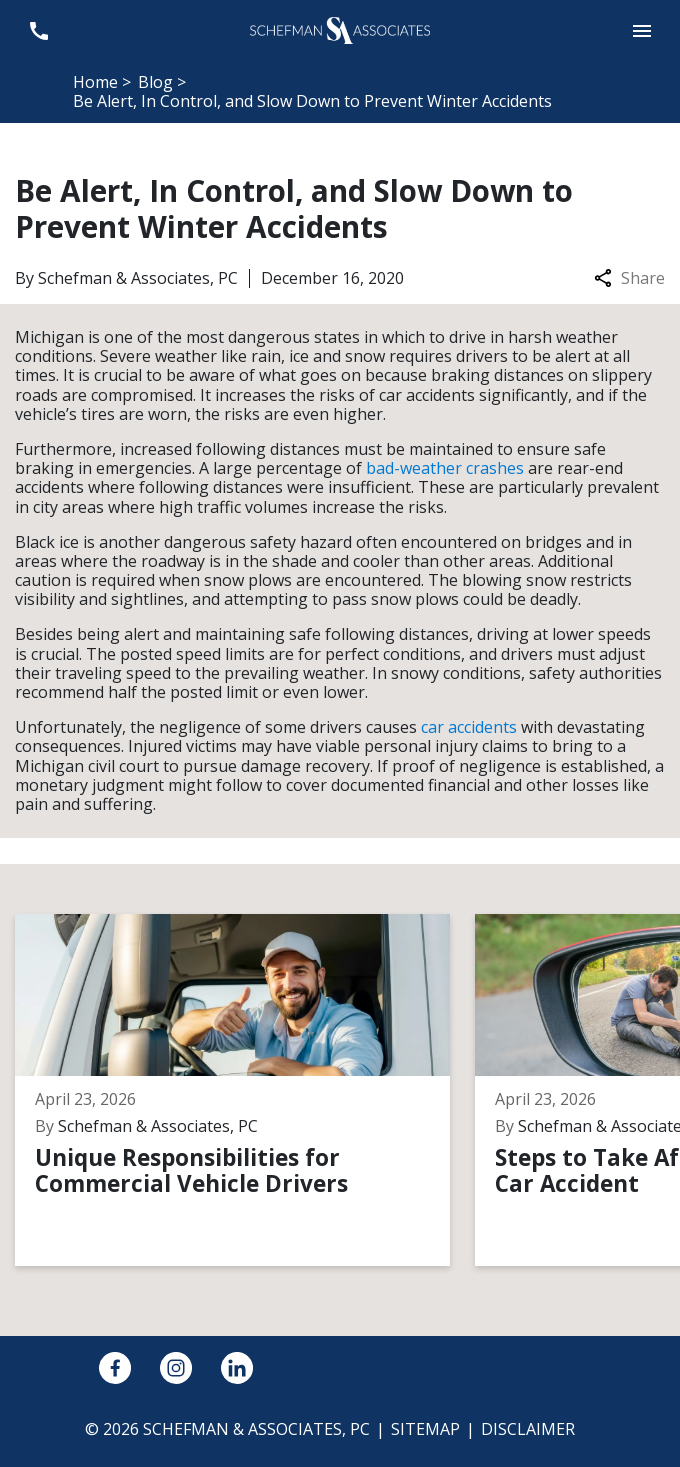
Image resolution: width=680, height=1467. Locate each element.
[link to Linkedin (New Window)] (237, 1368)
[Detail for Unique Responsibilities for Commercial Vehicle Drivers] (245, 1090)
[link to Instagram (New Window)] (176, 1368)
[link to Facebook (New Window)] (115, 1368)
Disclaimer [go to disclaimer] (528, 1429)
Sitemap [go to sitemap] (425, 1429)
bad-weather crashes (445, 468)
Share (629, 278)
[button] (641, 30)
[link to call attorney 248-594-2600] (38, 30)
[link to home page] (340, 29)
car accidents (469, 727)
